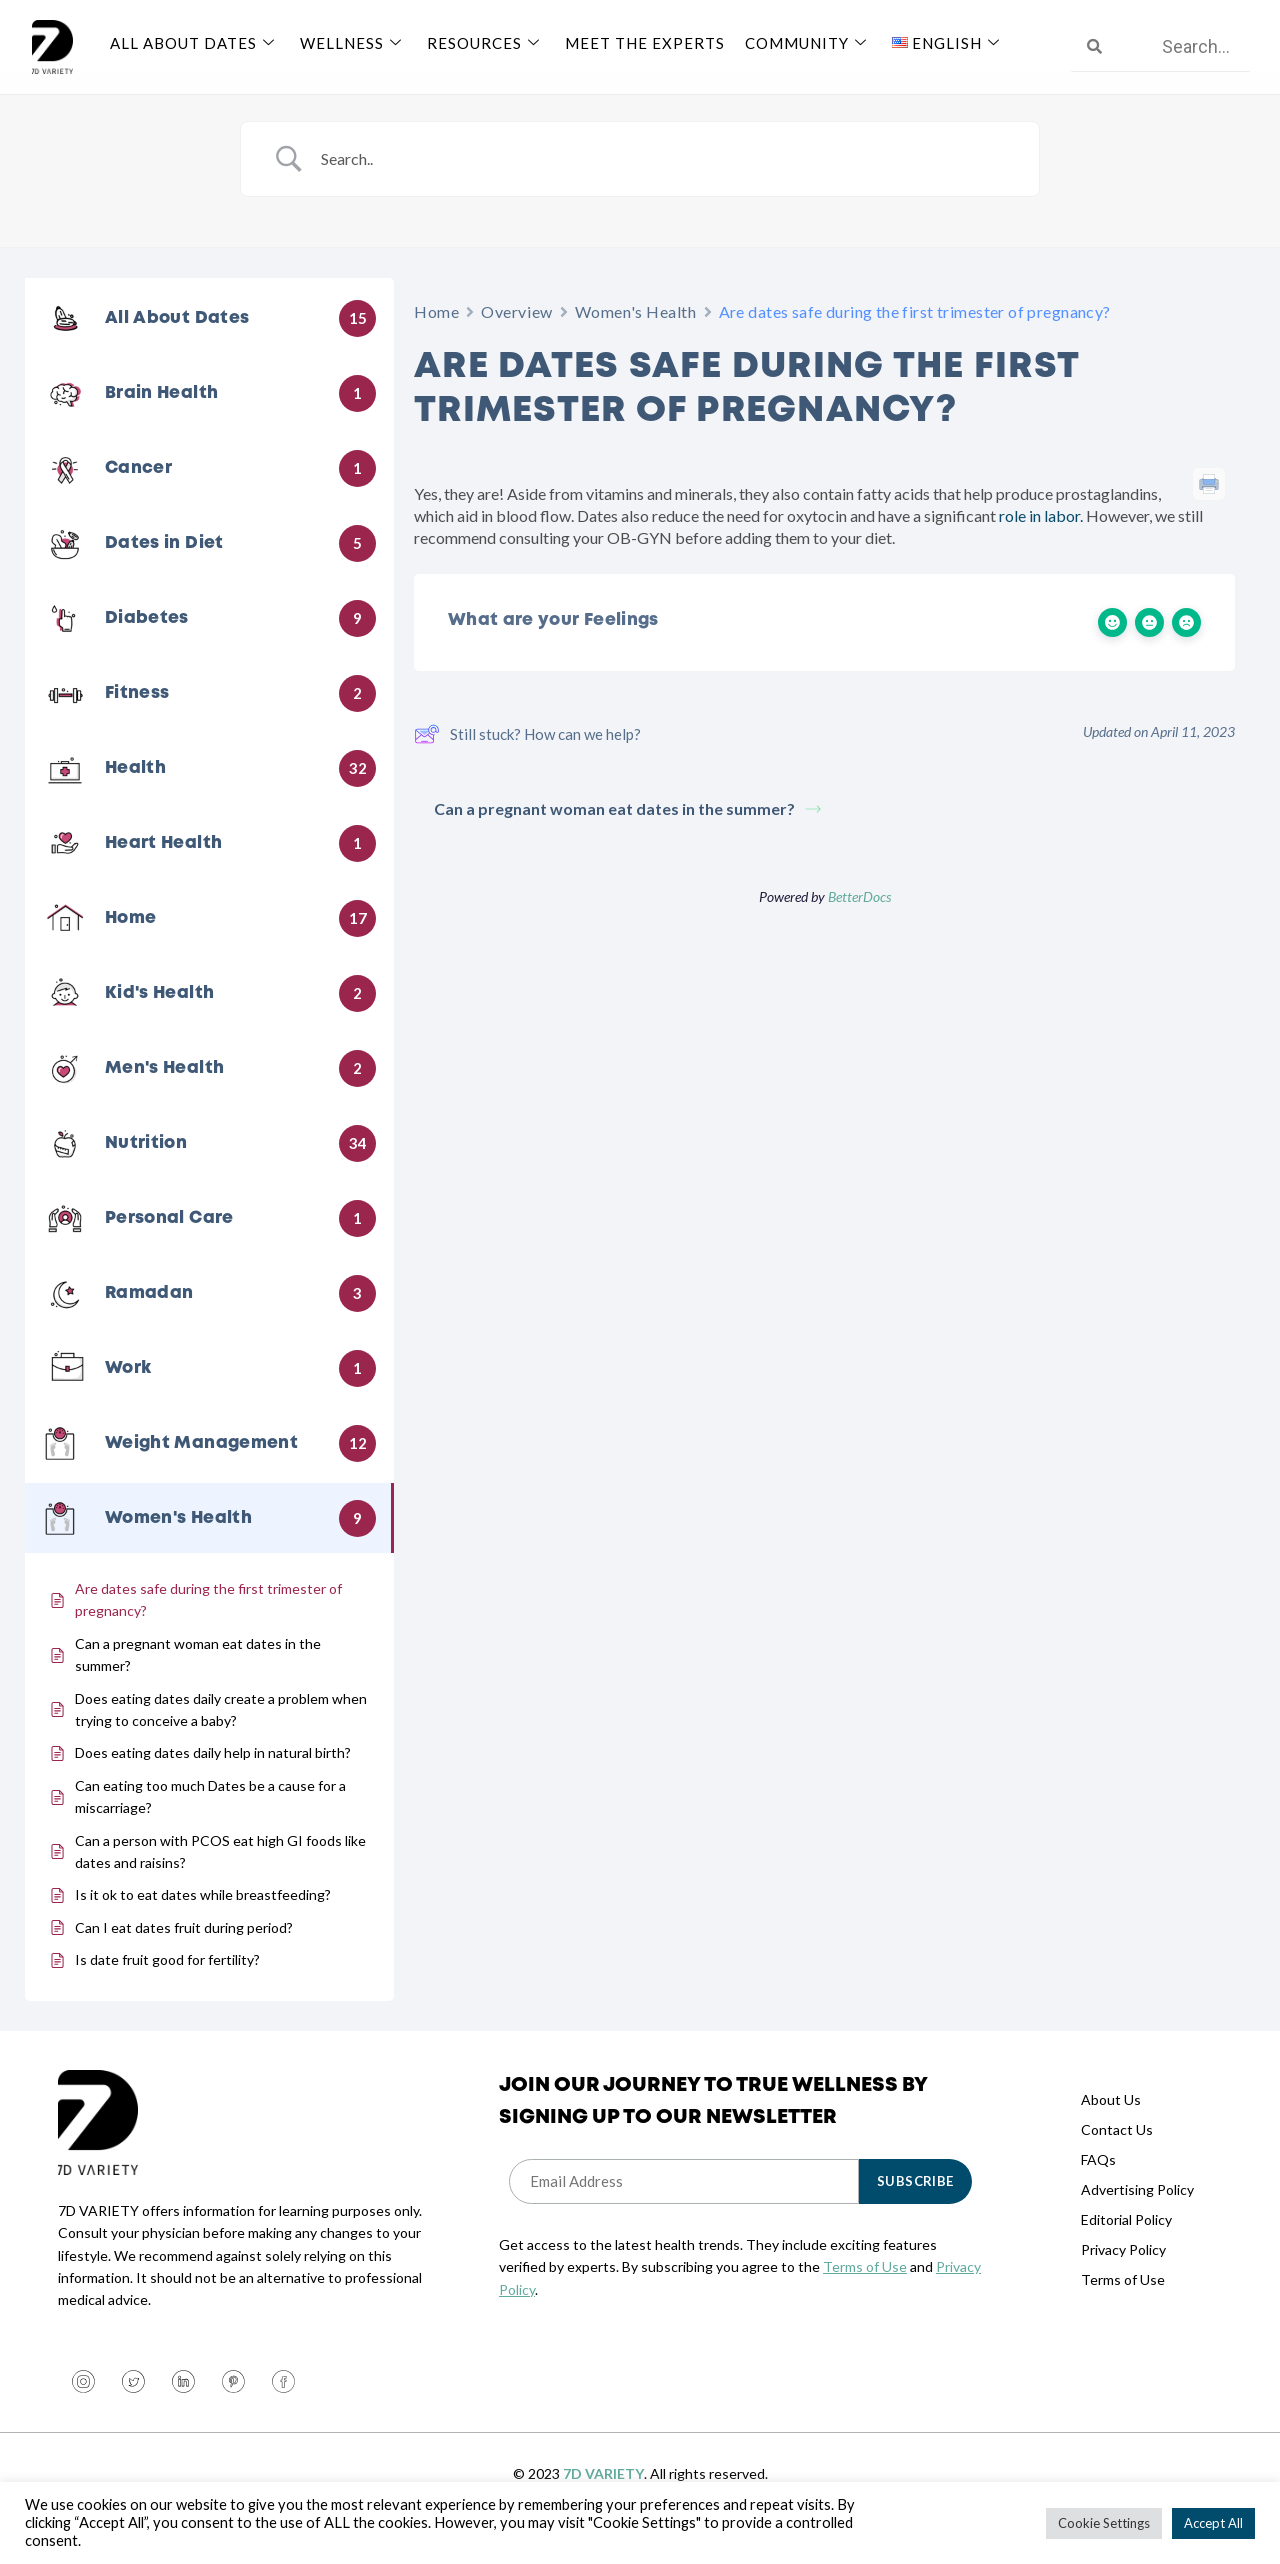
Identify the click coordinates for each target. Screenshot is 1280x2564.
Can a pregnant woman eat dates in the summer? (627, 832)
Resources (486, 43)
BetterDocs (859, 920)
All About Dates (195, 43)
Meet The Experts (645, 43)
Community (808, 43)
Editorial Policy (1126, 2243)
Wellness (353, 43)
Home (436, 335)
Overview (516, 335)
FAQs (1098, 2183)
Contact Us (1117, 2153)
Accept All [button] (1213, 2523)
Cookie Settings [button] (1104, 2523)
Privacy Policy (1123, 2273)
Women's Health (636, 335)
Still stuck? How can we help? (527, 758)
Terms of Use (865, 2290)
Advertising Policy (1137, 2213)
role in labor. (1041, 539)
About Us (1111, 2123)
